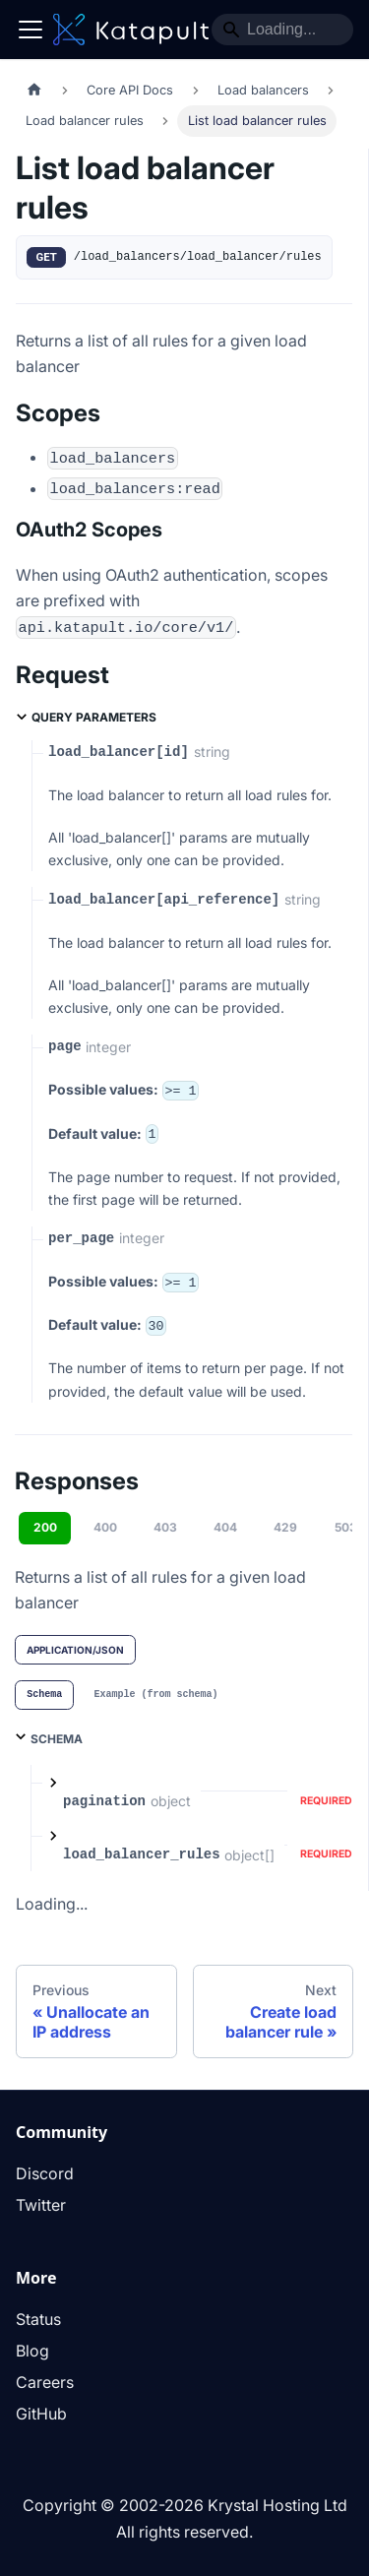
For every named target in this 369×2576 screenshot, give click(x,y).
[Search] (282, 29)
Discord (45, 2173)
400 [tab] (105, 1527)
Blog (32, 2350)
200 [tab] (45, 1527)
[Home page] (34, 90)
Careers (45, 2382)
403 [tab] (165, 1527)
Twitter (41, 2205)
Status (38, 2319)
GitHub (41, 2413)
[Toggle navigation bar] (30, 29)
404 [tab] (225, 1527)
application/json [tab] (75, 1650)
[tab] (44, 1695)
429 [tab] (285, 1527)
